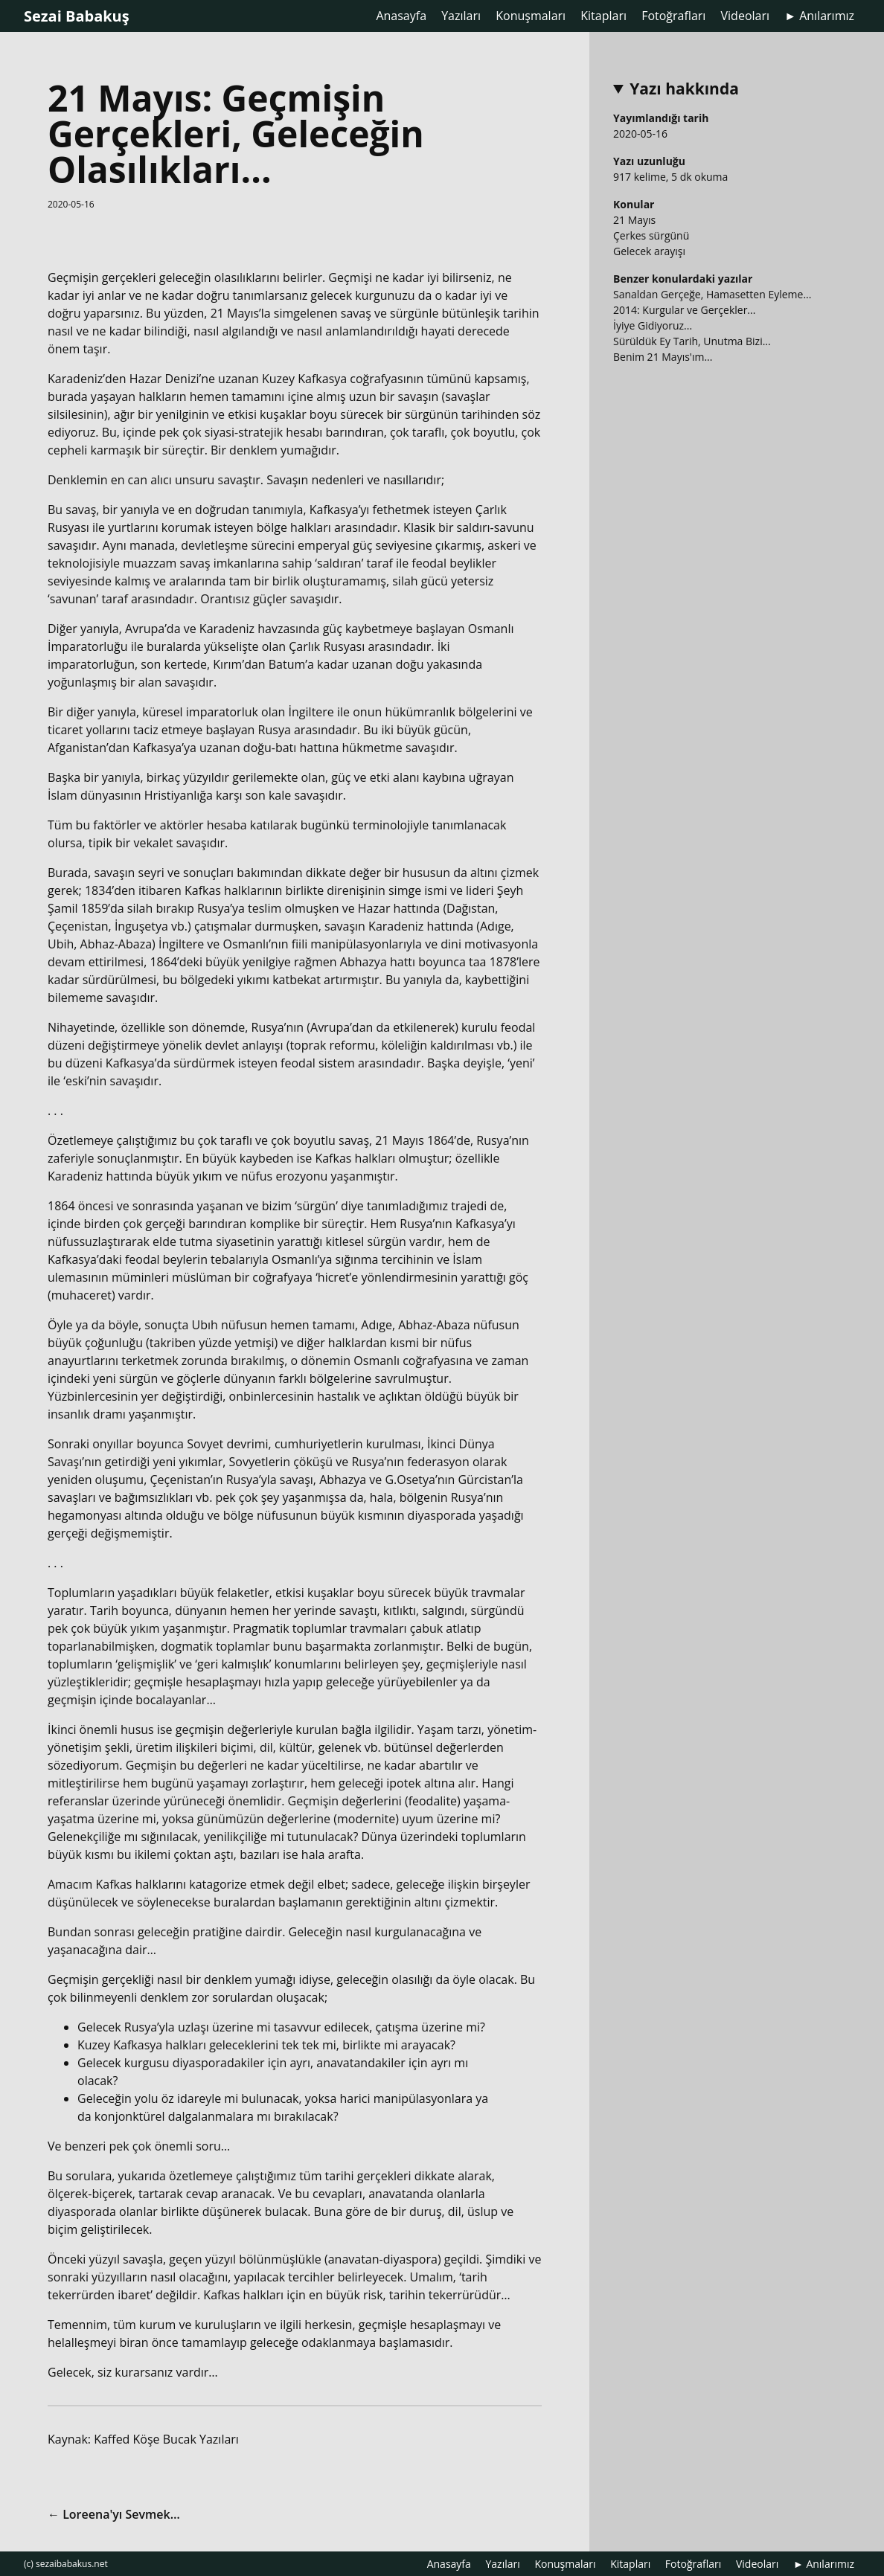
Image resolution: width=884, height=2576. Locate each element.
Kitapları (603, 15)
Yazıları (461, 15)
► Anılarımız (819, 15)
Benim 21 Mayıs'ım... (662, 357)
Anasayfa (401, 15)
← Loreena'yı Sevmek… (114, 2514)
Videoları (745, 15)
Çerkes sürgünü (651, 235)
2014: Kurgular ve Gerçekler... (684, 310)
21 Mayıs (634, 220)
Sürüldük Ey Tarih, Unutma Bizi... (692, 341)
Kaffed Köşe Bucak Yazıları (166, 2439)
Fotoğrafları (673, 15)
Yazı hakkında (684, 88)
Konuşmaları (531, 15)
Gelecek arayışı (649, 251)
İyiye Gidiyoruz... (652, 325)
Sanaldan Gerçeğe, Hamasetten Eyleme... (712, 294)
